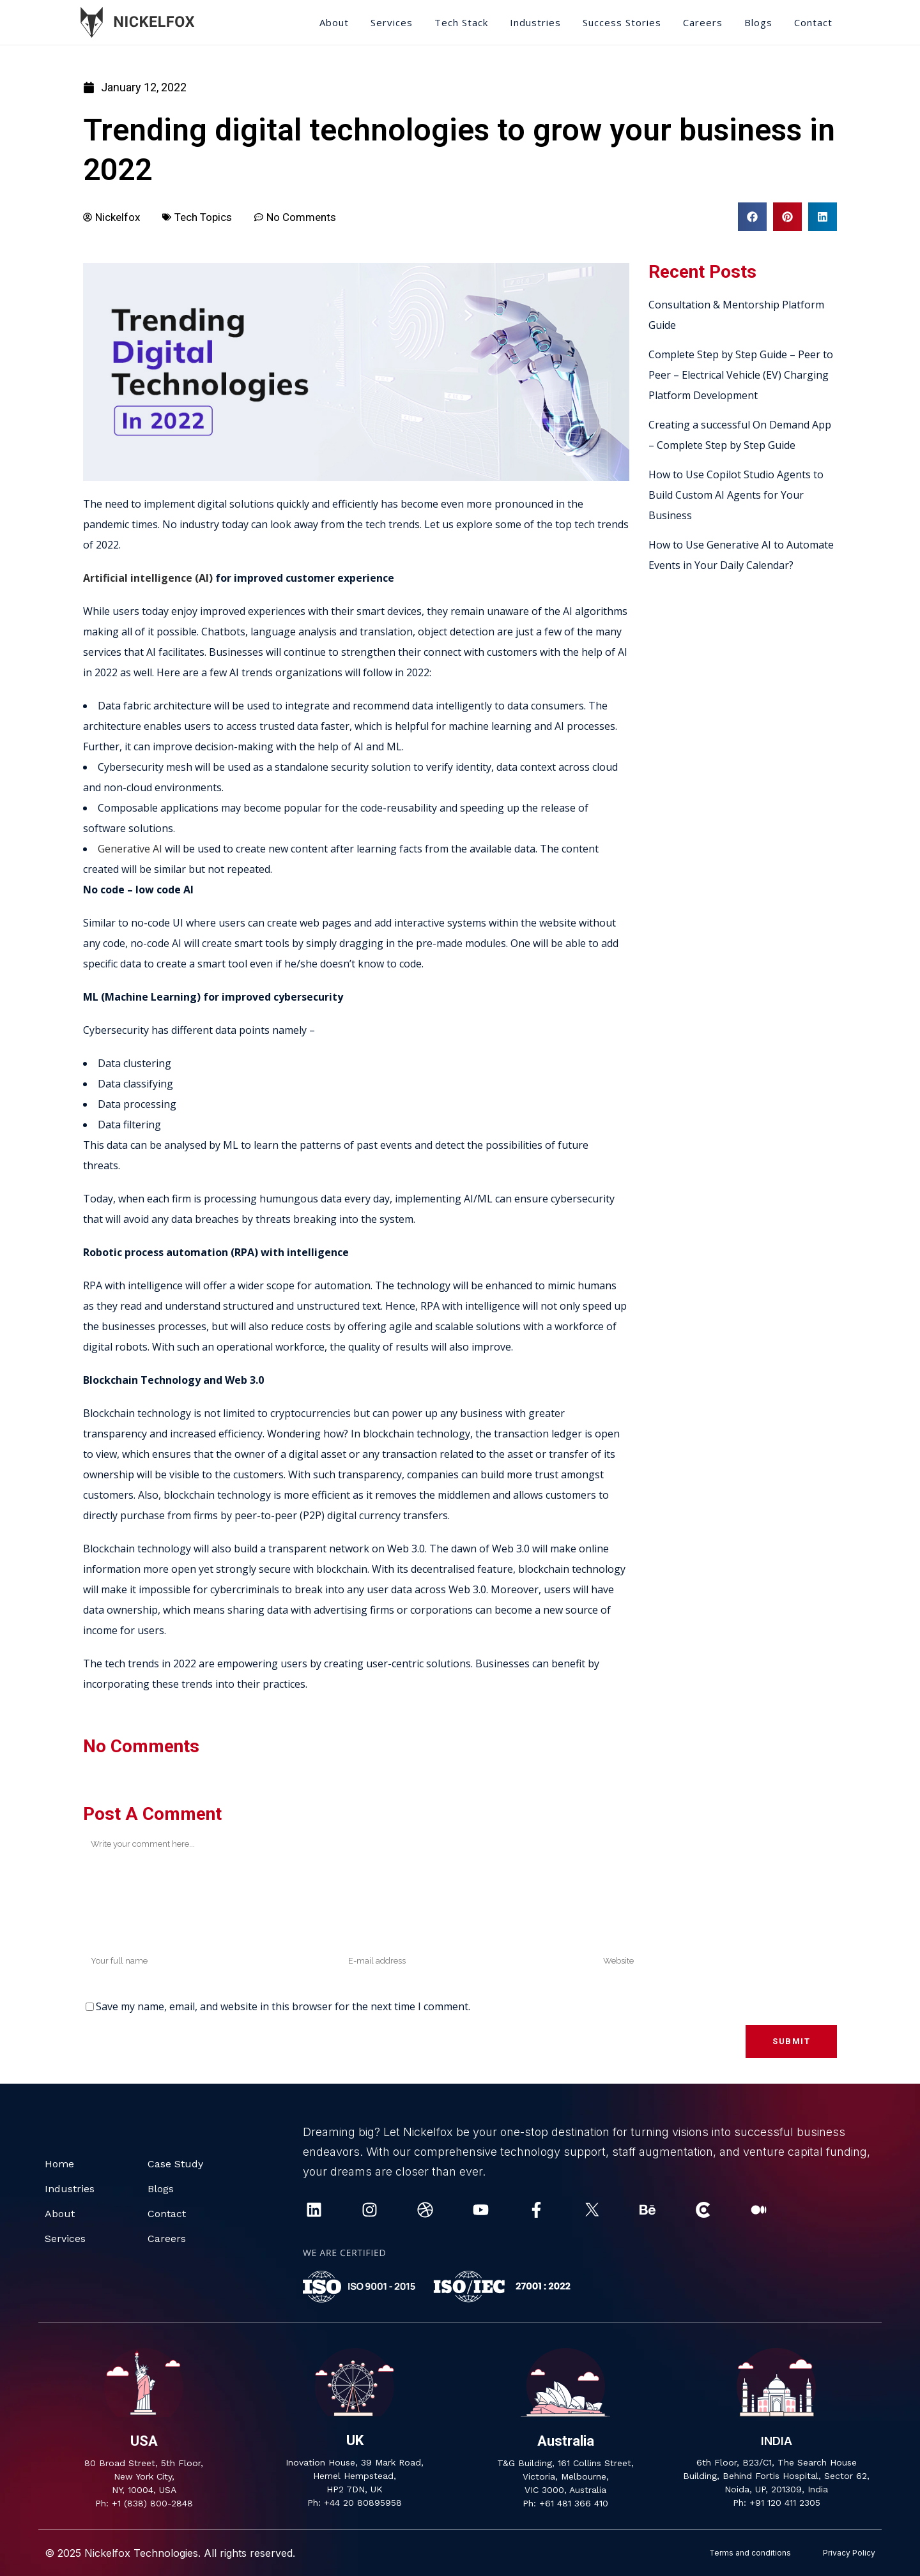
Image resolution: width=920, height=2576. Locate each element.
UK (355, 2440)
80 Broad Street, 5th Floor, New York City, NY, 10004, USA (143, 2476)
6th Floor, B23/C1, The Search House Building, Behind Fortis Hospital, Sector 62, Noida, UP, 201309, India (776, 2475)
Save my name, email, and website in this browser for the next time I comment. (283, 2006)
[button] (752, 216)
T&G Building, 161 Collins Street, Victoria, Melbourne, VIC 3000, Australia (565, 2476)
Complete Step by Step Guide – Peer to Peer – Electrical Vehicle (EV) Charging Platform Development (740, 374)
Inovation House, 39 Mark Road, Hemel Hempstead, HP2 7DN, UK (355, 2475)
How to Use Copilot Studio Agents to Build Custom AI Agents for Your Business (736, 494)
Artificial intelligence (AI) (149, 578)
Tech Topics (203, 217)
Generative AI (130, 849)
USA (144, 2441)
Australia (565, 2441)
